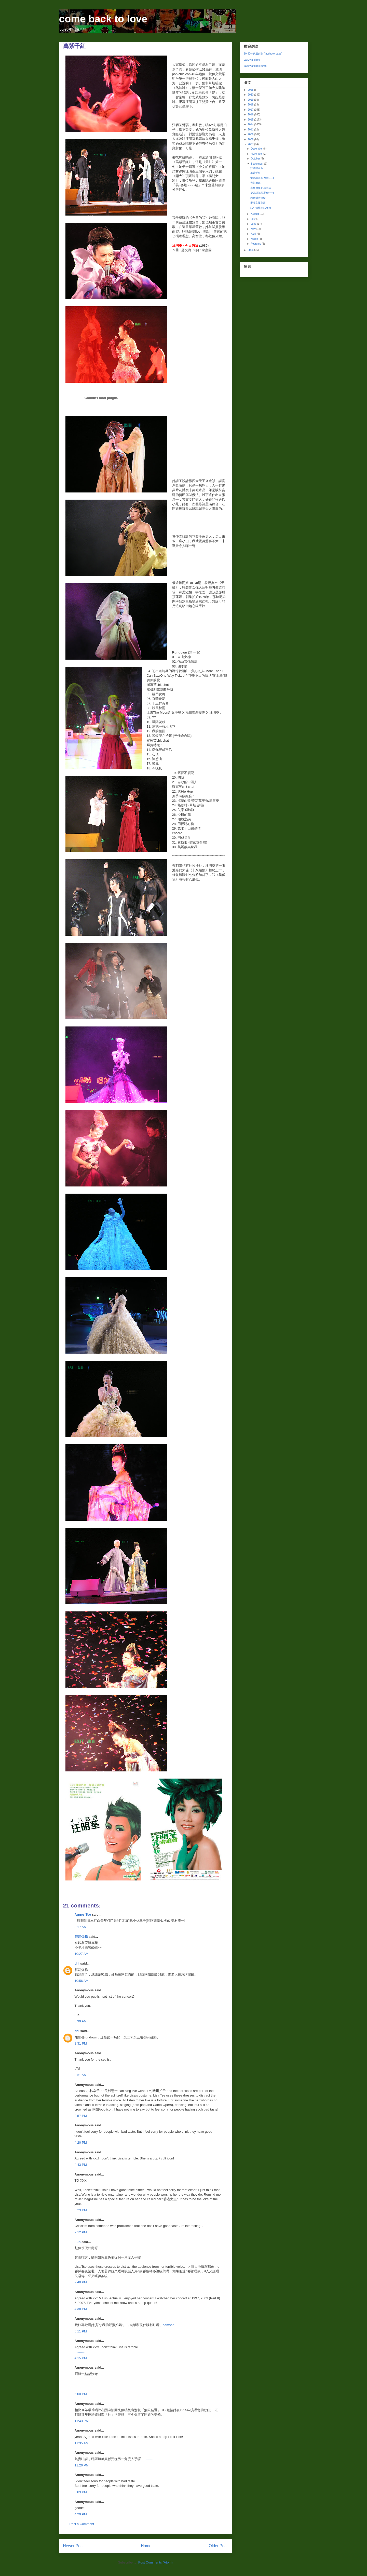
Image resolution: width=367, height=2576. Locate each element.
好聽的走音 (256, 168)
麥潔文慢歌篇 (258, 202)
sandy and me (252, 59)
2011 (251, 129)
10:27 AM (82, 1954)
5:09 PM (81, 2492)
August (255, 213)
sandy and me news (255, 65)
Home (146, 2546)
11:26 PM (82, 2465)
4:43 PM (81, 2165)
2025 (251, 89)
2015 (251, 119)
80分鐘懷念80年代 (260, 207)
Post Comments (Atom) (155, 2562)
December (257, 148)
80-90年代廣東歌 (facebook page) (263, 53)
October (256, 158)
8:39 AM (81, 2021)
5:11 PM (81, 2331)
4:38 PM (81, 2309)
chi (77, 1963)
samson (168, 2325)
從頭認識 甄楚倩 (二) (262, 178)
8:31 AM (81, 2075)
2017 (251, 109)
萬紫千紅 (255, 172)
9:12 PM (81, 2232)
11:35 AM (82, 2443)
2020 (251, 94)
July (253, 219)
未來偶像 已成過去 (260, 187)
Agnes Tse (83, 1914)
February (256, 243)
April (254, 233)
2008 (251, 139)
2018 (251, 104)
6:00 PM (81, 2394)
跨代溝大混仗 (258, 197)
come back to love (103, 18)
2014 (251, 124)
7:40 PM (81, 2282)
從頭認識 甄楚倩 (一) (262, 192)
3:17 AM (81, 1927)
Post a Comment (82, 2524)
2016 (251, 114)
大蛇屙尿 (255, 182)
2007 (251, 144)
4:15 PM (81, 2358)
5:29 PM (81, 2210)
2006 (251, 250)
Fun (78, 2242)
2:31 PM (81, 2043)
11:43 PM (82, 2421)
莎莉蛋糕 (81, 1937)
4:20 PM (81, 2142)
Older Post (218, 2546)
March (255, 238)
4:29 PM (81, 2514)
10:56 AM (82, 1981)
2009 (251, 134)
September (257, 163)
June (254, 223)
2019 (251, 99)
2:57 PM (81, 2116)
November (257, 153)
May (253, 229)
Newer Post (73, 2546)
